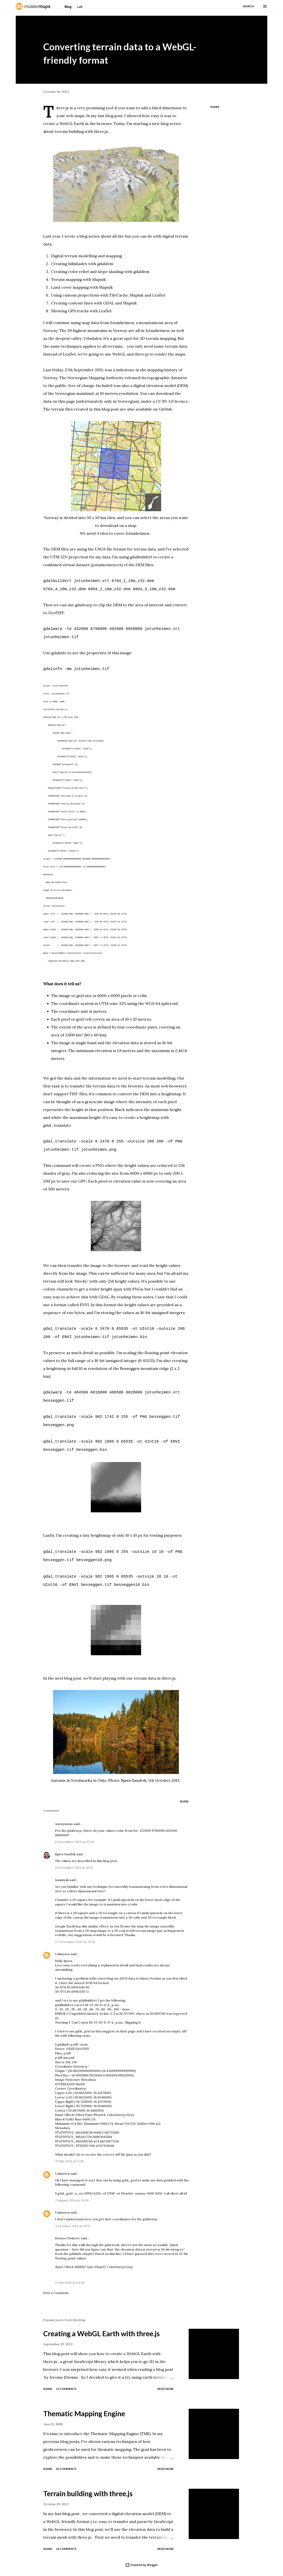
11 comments (66, 2388)
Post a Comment (56, 2293)
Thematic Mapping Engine (84, 2413)
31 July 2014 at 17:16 (69, 2161)
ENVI (84, 1304)
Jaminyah (62, 1880)
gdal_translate (57, 1125)
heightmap (171, 1093)
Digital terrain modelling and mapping (86, 255)
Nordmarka (81, 1780)
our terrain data (141, 1678)
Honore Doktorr (67, 2238)
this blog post (107, 1861)
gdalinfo (58, 652)
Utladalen (93, 338)
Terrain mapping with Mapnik (78, 279)
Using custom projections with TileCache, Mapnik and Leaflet (108, 295)
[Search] (248, 6)
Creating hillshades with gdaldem (82, 263)
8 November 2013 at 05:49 (74, 1842)
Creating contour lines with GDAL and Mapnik (94, 303)
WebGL (119, 354)
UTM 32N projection (69, 556)
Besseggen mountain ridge (144, 1368)
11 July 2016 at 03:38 (69, 2283)
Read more (165, 2388)
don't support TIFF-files (65, 1093)
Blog (69, 7)
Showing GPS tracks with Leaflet (81, 310)
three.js (142, 354)
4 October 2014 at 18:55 (72, 2226)
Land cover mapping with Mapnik (82, 287)
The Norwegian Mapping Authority (91, 377)
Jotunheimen (122, 322)
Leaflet (69, 354)
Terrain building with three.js (88, 2493)
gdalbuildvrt (141, 556)
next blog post (68, 1678)
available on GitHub (154, 409)
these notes (142, 1296)
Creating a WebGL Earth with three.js (101, 2333)
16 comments (66, 2548)
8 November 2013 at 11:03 (74, 1867)
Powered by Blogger (141, 2565)
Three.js (62, 107)
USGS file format (110, 549)
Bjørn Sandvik (65, 1854)
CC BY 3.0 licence (172, 401)
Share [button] (214, 106)
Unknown (62, 1954)
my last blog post (107, 115)
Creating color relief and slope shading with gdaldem (100, 271)
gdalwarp (83, 604)
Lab (80, 7)
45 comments (66, 2468)
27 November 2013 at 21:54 (75, 1942)
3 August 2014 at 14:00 (72, 2200)
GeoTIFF (56, 612)
